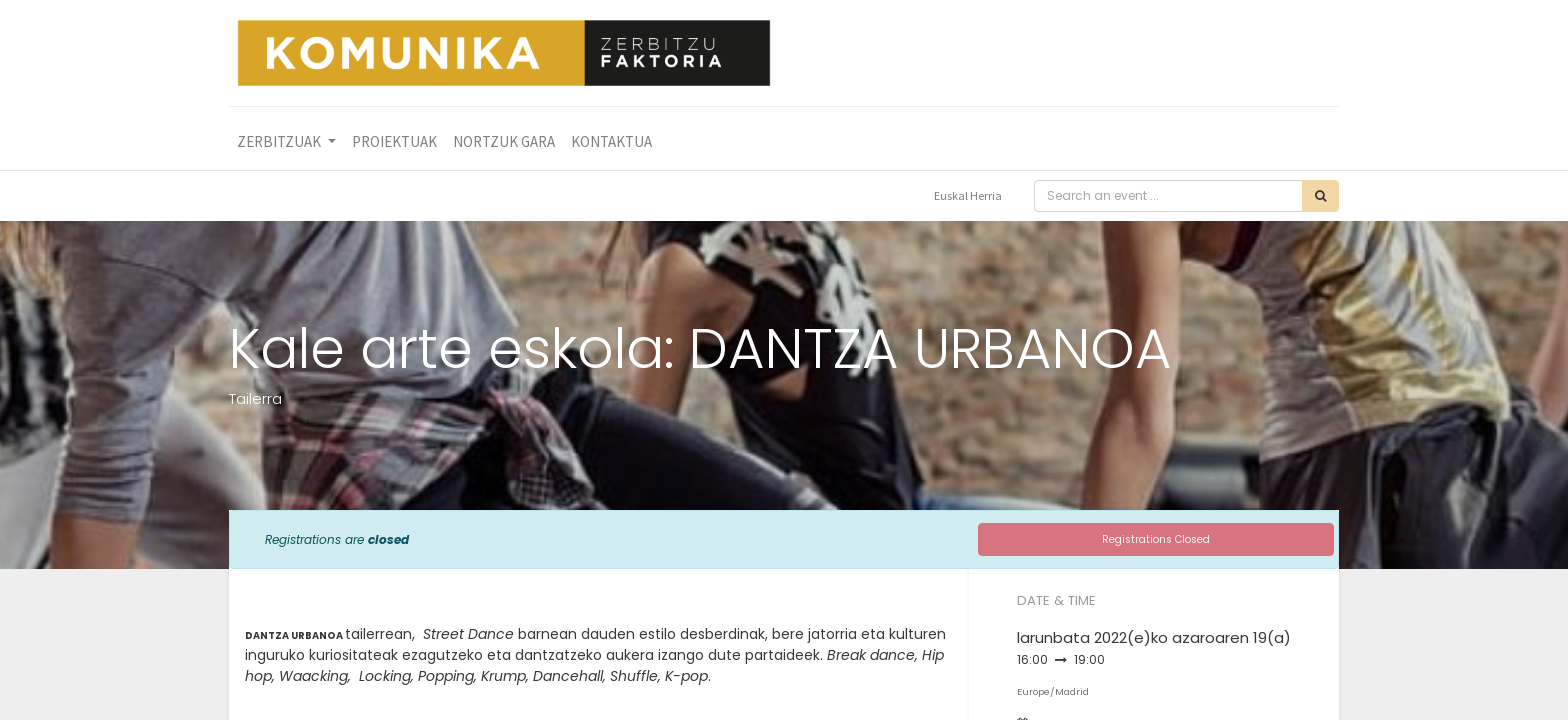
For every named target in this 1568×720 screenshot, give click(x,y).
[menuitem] (394, 142)
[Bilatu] (1320, 196)
